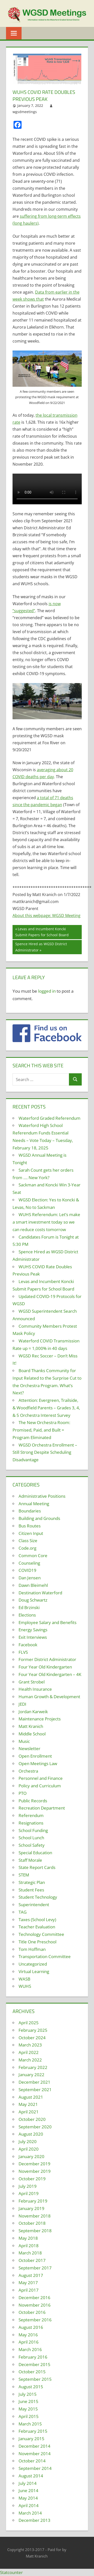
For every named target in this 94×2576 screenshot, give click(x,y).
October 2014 (32, 2461)
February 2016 (33, 2357)
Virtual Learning (34, 1971)
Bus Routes (30, 1526)
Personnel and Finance (41, 1778)
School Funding (33, 1830)
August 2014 (31, 2476)
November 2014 (35, 2453)
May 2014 (28, 2498)
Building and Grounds (39, 1518)
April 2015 (29, 2416)
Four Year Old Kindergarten (45, 1667)
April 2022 (29, 2052)
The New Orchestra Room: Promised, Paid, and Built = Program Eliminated (41, 1430)
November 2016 (35, 2305)
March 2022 (30, 2060)
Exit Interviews (33, 1637)
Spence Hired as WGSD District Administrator (41, 946)
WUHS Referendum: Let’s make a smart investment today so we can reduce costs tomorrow (46, 1222)
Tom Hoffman (32, 1949)
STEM (24, 1875)
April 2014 (29, 2505)
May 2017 (28, 2282)
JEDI (22, 1704)
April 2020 (29, 2149)
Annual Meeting (34, 1503)
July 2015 (28, 2394)
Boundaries (30, 1511)
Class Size (28, 1540)
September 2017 (35, 2268)
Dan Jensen (30, 1578)
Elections (27, 1615)
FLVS (23, 1652)
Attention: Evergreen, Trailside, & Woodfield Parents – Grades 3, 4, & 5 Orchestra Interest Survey (46, 1407)
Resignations (31, 1823)
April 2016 (29, 2342)
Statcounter (11, 2572)
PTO (23, 1793)
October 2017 (32, 2260)
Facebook (28, 1645)
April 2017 (29, 2290)
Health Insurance (35, 1689)
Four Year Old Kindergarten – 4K (50, 1674)
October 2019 (32, 2179)
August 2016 (31, 2327)
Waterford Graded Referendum (49, 1118)
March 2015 (30, 2424)
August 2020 (31, 2134)
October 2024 (32, 2037)
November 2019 (35, 2171)
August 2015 (31, 2387)
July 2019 (28, 2186)
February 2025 (33, 2030)
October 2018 (32, 2223)
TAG (23, 1912)
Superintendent (34, 1904)
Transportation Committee (45, 1956)
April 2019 (29, 2193)
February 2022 (33, 2067)
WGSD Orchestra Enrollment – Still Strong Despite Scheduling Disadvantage (45, 1452)
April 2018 (29, 2245)
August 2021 (31, 2097)
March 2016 (30, 2349)
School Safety (32, 1845)
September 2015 (35, 2379)
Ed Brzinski (29, 1607)
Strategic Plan (32, 1882)
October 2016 (32, 2312)
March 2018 (30, 2253)
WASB (24, 1979)
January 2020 (31, 2156)
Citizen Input (31, 1533)
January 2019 (31, 2208)
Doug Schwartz (33, 1600)
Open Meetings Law (38, 1763)
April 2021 (29, 2112)
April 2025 (29, 2022)
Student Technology (38, 1897)
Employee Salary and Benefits (47, 1622)
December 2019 (34, 2164)
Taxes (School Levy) (37, 1919)
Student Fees (31, 1890)
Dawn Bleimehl (33, 1585)
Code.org (27, 1548)
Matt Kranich (31, 1726)
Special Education (35, 1852)
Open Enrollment (35, 1756)
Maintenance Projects (40, 1719)
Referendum (31, 1815)
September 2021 (35, 2089)
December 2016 (34, 2297)
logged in (47, 991)
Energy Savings (33, 1630)
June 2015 (28, 2401)
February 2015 (33, 2431)
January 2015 (31, 2438)
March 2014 (30, 2513)
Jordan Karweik (33, 1711)
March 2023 (30, 2045)
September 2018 (35, 2230)
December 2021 (34, 2082)
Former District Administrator (47, 1659)
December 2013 (34, 2520)
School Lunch (31, 1837)
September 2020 (35, 2127)
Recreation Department (42, 1808)
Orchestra (28, 1771)
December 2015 (34, 2364)
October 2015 (32, 2372)
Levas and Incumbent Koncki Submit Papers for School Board (42, 931)
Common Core (33, 1555)
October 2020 (32, 2119)
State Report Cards (37, 1867)
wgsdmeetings (25, 111)
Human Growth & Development (49, 1696)
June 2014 (28, 2490)
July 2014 (28, 2483)
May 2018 (28, 2238)
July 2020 (28, 2141)
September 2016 (35, 2320)
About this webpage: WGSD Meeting (46, 915)
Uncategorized (33, 1964)
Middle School (32, 1734)
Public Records (33, 1801)
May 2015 (28, 2409)
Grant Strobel (32, 1682)
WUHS (25, 1986)
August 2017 (31, 2275)
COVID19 (27, 1570)
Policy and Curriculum (40, 1786)
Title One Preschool (37, 1942)
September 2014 (35, 2468)
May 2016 (28, 2335)
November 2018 (35, 2216)
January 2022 (31, 2074)
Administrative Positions (42, 1496)
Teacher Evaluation (37, 1927)
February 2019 (33, 2201)
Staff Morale (30, 1860)
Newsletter (29, 1748)
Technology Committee (41, 1934)
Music (24, 1741)
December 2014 (34, 2446)
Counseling (29, 1563)
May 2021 (28, 2104)
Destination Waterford (40, 1593)
